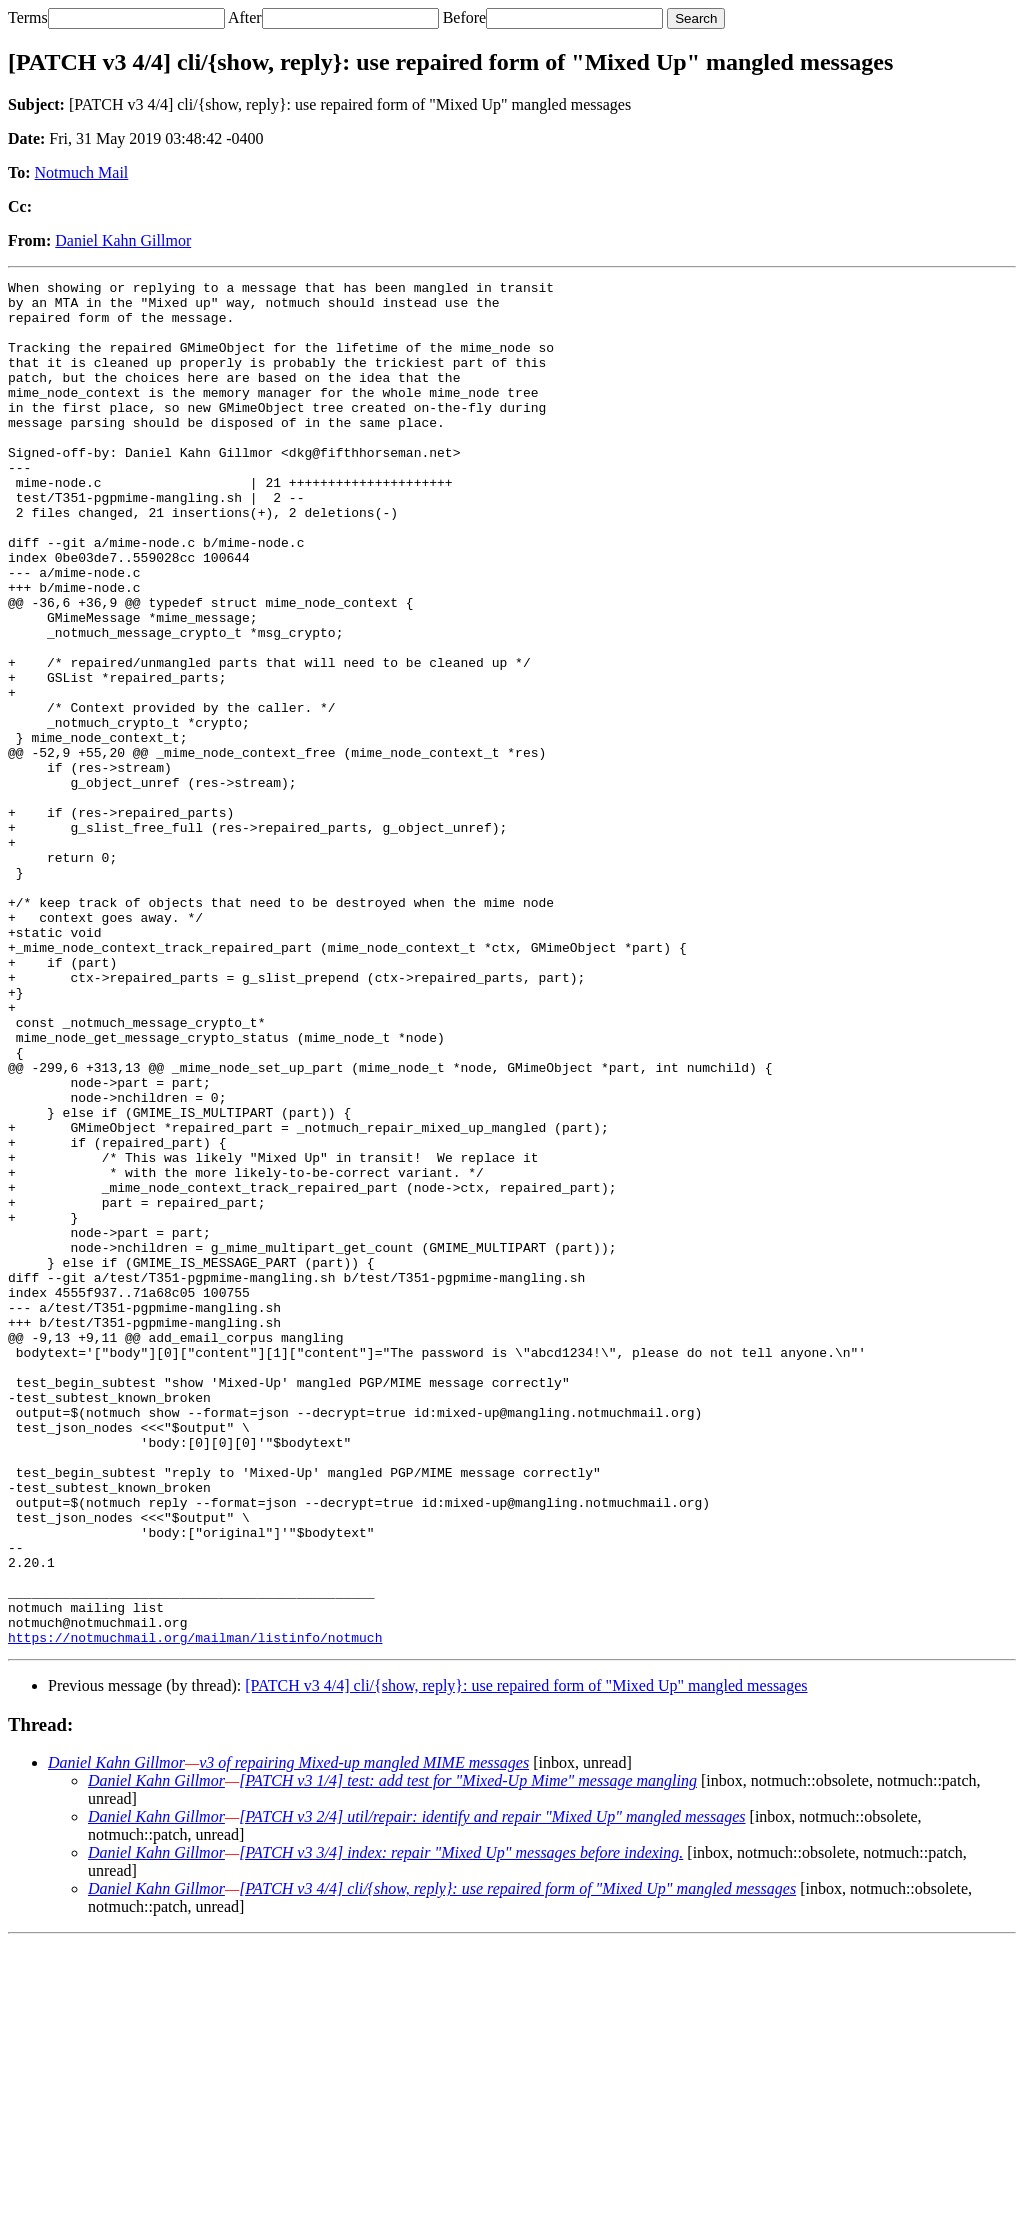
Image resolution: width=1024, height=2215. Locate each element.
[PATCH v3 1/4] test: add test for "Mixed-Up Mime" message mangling (468, 2053)
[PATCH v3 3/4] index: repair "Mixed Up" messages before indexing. (461, 2125)
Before (465, 17)
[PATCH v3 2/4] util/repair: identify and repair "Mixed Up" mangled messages (492, 2089)
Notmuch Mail (82, 172)
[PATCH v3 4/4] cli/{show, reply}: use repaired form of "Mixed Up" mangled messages (526, 1958)
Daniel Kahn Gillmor (123, 240)
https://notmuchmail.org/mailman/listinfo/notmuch (195, 1910)
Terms (28, 17)
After (245, 17)
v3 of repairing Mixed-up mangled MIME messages (364, 2035)
